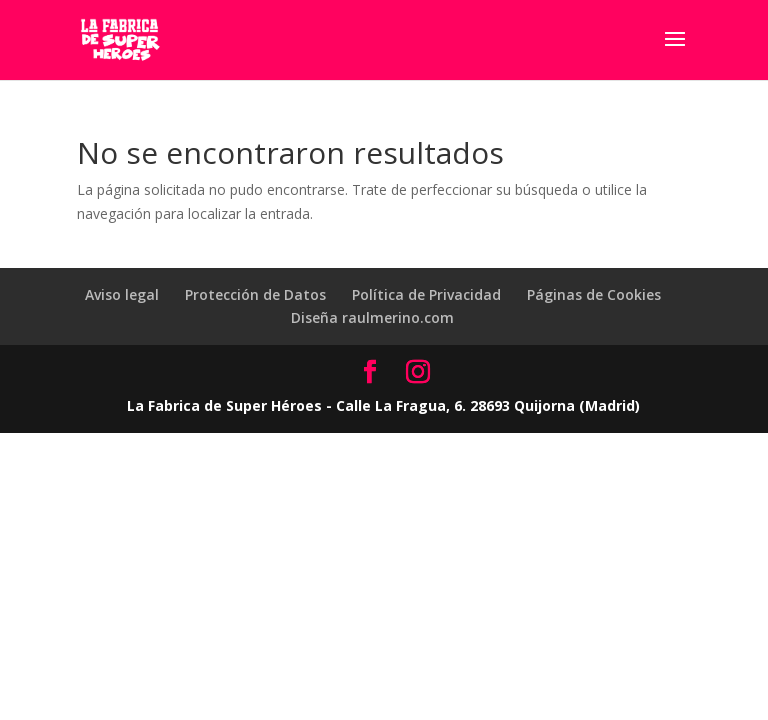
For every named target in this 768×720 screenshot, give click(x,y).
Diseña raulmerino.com (372, 317)
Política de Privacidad (426, 294)
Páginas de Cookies (594, 294)
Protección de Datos (255, 294)
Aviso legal (122, 294)
